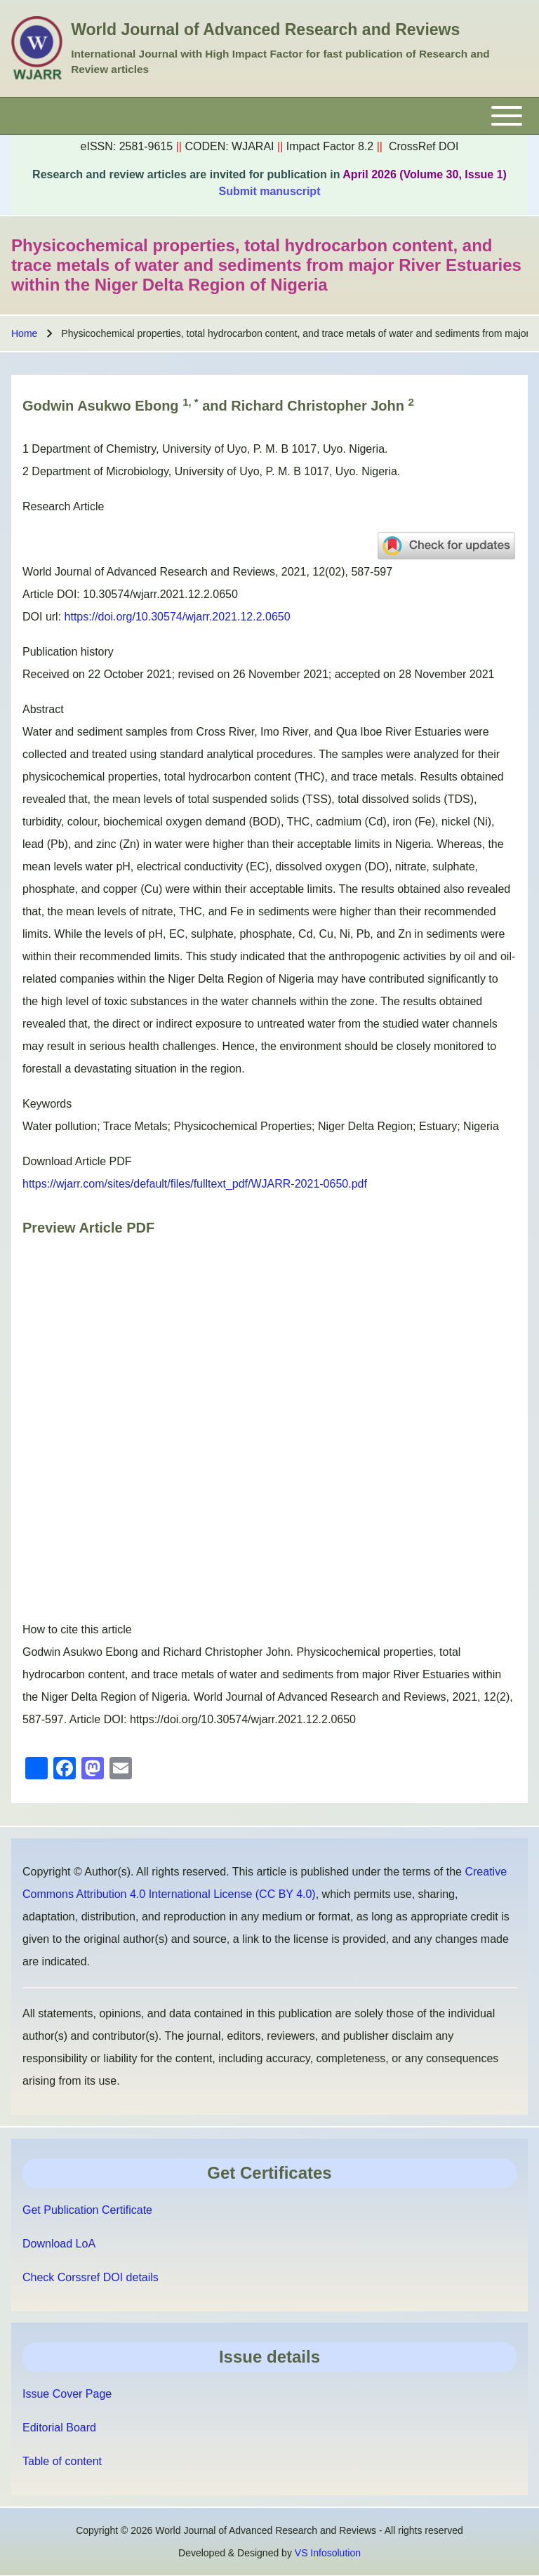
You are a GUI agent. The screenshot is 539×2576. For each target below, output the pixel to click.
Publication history (68, 652)
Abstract (43, 709)
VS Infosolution (328, 2552)
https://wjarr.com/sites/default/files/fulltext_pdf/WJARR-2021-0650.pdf (194, 1184)
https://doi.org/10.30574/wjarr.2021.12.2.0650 (178, 617)
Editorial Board (59, 2428)
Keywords (47, 1104)
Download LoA (58, 2244)
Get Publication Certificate (87, 2210)
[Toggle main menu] (269, 116)
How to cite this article (77, 1629)
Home (24, 333)
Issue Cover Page (67, 2394)
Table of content (62, 2461)
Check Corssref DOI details (90, 2277)
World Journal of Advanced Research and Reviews (265, 29)
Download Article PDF (77, 1161)
